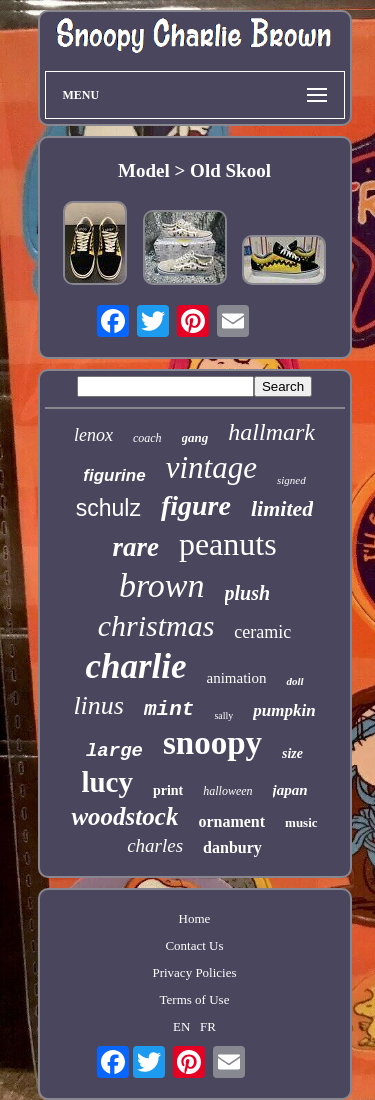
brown (162, 585)
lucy (107, 782)
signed (291, 480)
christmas (156, 625)
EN (181, 1026)
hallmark (271, 432)
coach (147, 438)
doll (294, 681)
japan (290, 790)
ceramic (262, 632)
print (168, 790)
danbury (232, 847)
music (301, 822)
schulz (108, 508)
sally (223, 715)
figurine (114, 475)
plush (248, 593)
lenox (93, 435)
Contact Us (194, 945)
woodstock (124, 816)
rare (135, 547)
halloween (227, 791)
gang (195, 437)
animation (236, 678)
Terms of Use (195, 999)
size (292, 753)
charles (155, 845)
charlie (135, 666)
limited (282, 508)
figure (196, 505)
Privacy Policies (194, 972)
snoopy (212, 743)
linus (98, 705)
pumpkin (284, 710)
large (114, 751)
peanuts (228, 544)
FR (208, 1026)
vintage (211, 467)
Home (195, 918)
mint (169, 709)
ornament (231, 821)
